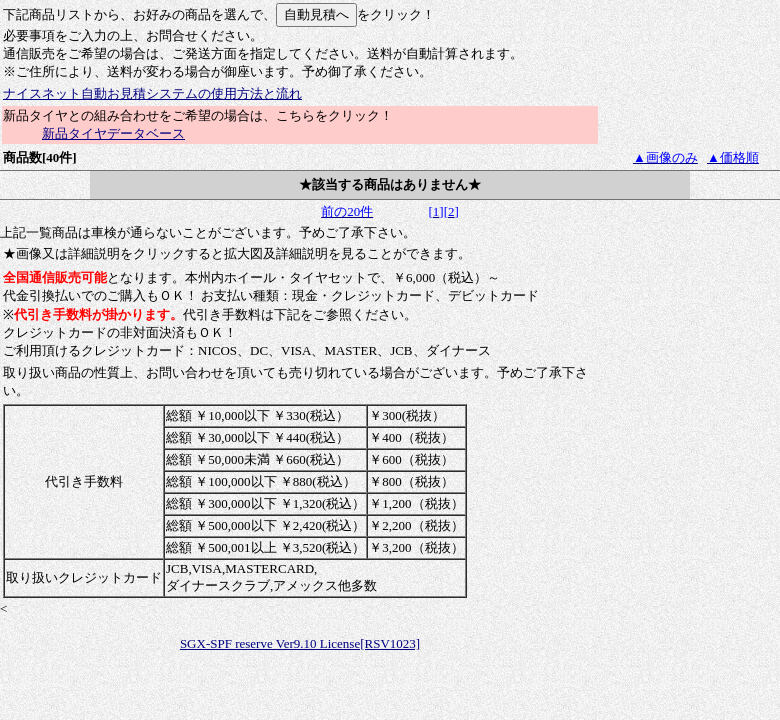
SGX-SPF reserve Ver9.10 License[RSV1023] (300, 643)
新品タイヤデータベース (113, 133)
